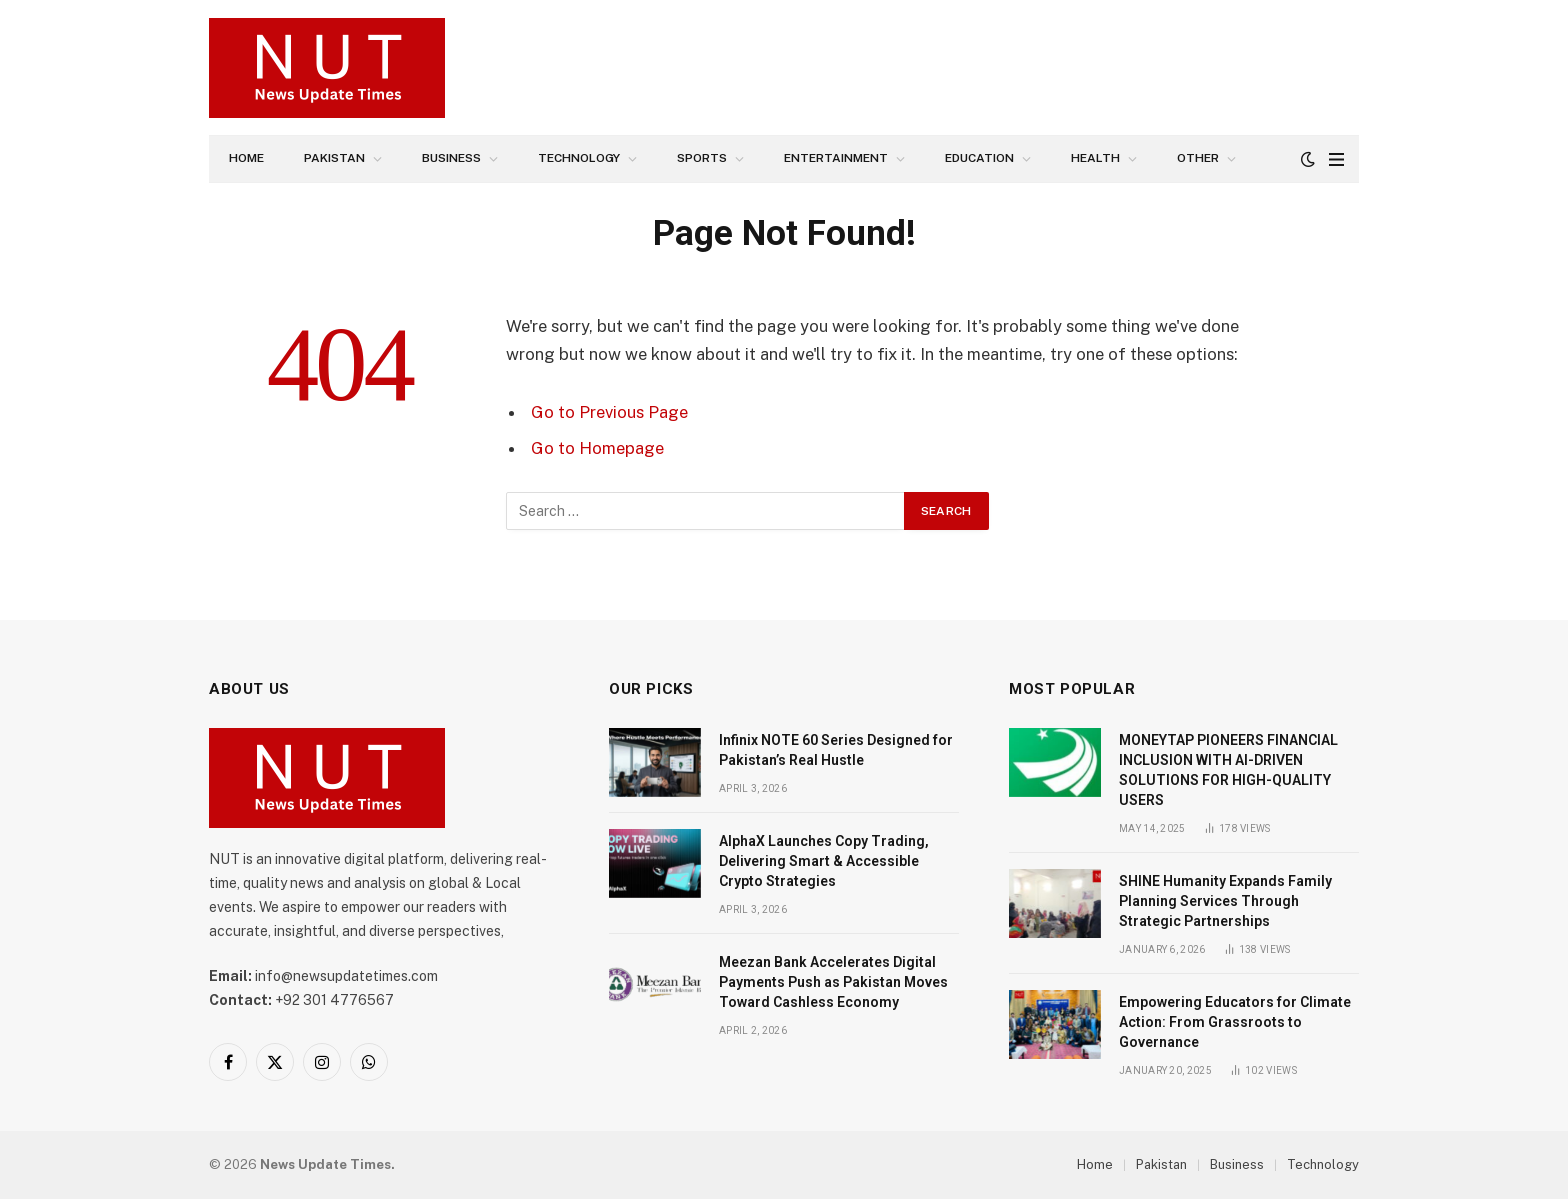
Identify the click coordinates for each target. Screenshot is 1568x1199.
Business (451, 158)
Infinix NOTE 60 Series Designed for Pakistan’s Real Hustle (836, 750)
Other (1198, 158)
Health (1095, 158)
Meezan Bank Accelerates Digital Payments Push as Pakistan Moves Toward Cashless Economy (833, 982)
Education (979, 158)
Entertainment (836, 158)
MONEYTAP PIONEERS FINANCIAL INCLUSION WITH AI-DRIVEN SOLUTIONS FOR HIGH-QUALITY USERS (1228, 770)
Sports (702, 158)
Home (246, 158)
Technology (579, 158)
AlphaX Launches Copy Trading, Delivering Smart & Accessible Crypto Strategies (824, 861)
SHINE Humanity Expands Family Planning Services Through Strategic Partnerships (1225, 901)
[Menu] (1336, 159)
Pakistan (334, 158)
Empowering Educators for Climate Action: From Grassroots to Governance (1235, 1022)
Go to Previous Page (609, 412)
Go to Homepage (597, 448)
